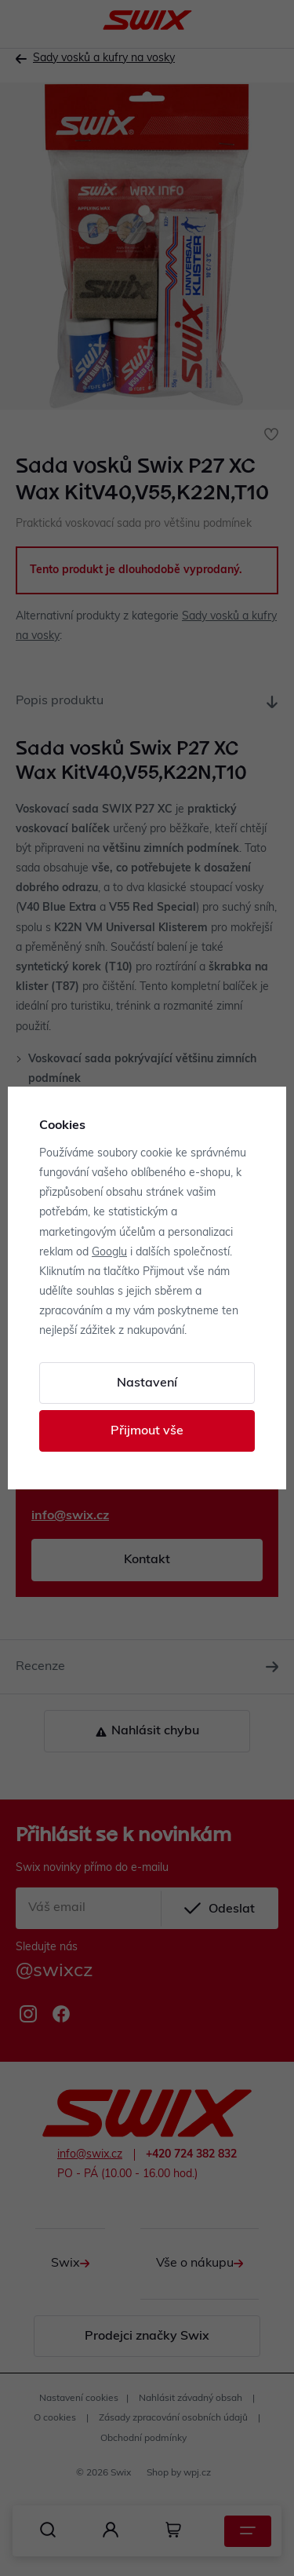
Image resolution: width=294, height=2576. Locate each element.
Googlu (109, 1253)
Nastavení (147, 1383)
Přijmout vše (147, 1431)
